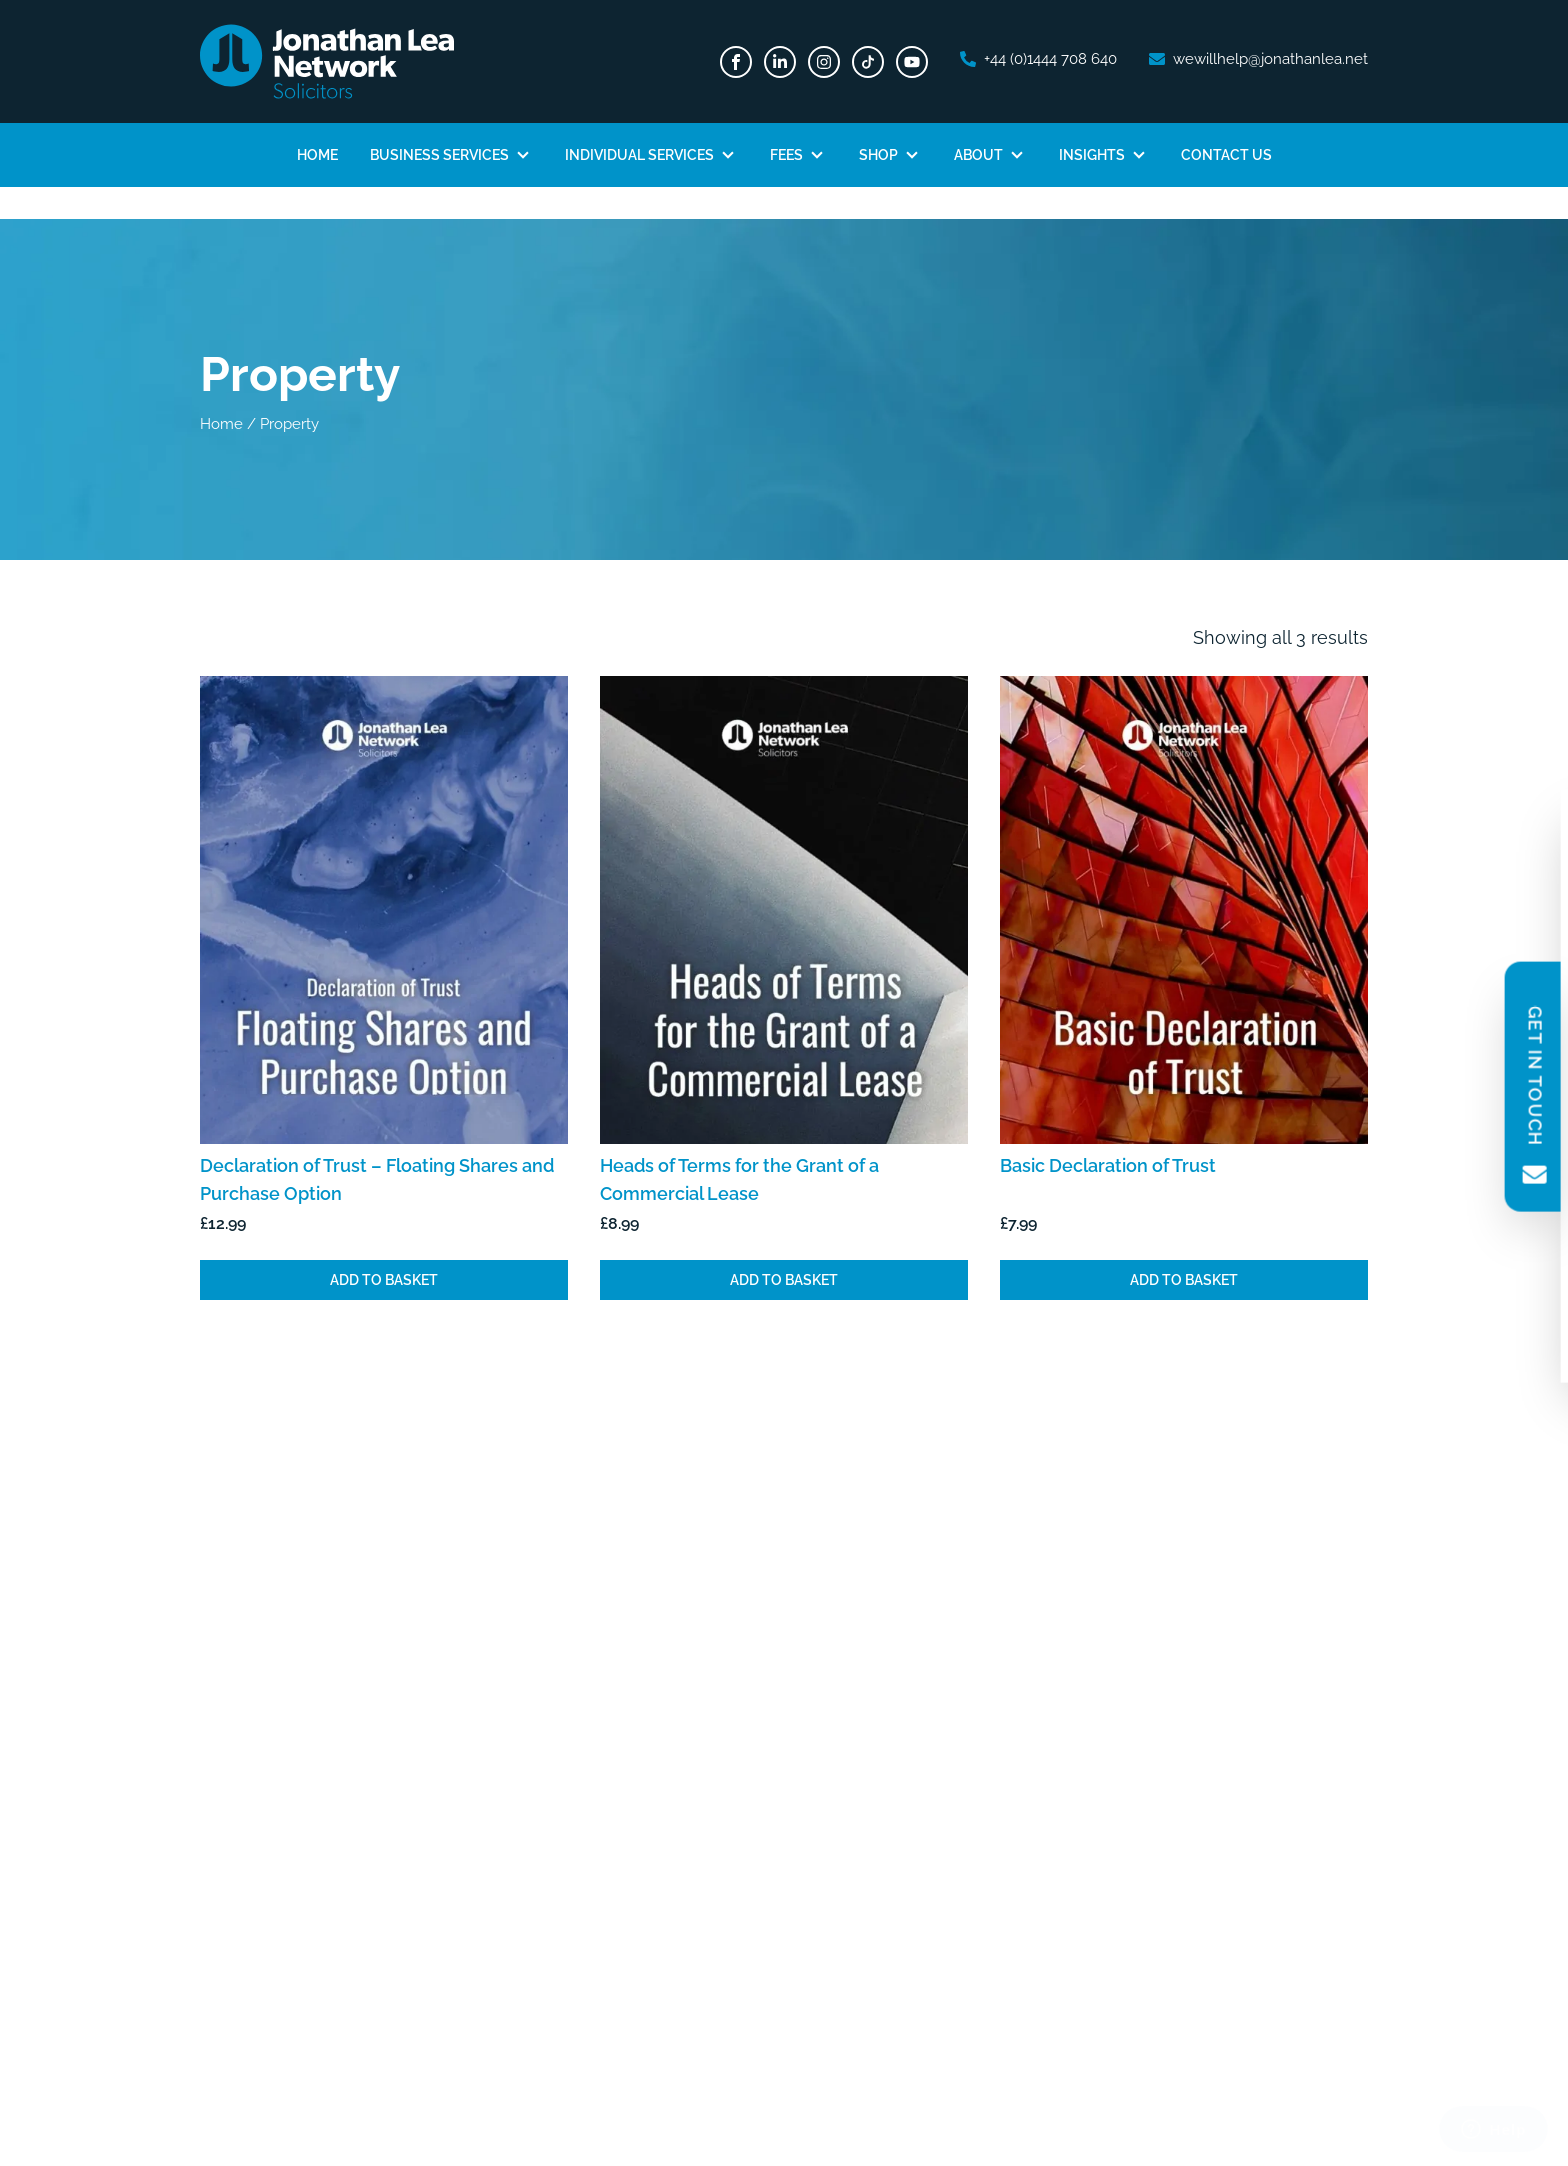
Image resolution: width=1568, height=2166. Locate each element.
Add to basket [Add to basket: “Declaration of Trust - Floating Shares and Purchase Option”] (384, 1280)
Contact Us (1226, 155)
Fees (786, 155)
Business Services (439, 155)
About (978, 155)
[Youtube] (912, 62)
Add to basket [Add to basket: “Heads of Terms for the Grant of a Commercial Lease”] (784, 1280)
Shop (878, 155)
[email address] (1258, 59)
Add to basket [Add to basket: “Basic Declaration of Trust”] (1184, 1280)
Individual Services (639, 155)
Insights (1092, 155)
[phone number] (1038, 59)
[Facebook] (736, 62)
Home (317, 155)
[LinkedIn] (780, 62)
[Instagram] (824, 62)
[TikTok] (868, 62)
